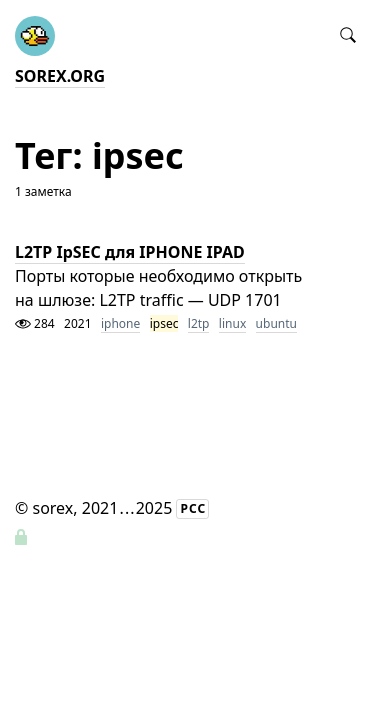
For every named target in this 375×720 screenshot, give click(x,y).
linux (232, 323)
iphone (120, 323)
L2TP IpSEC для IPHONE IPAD (130, 252)
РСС (193, 508)
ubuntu (276, 323)
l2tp (199, 323)
